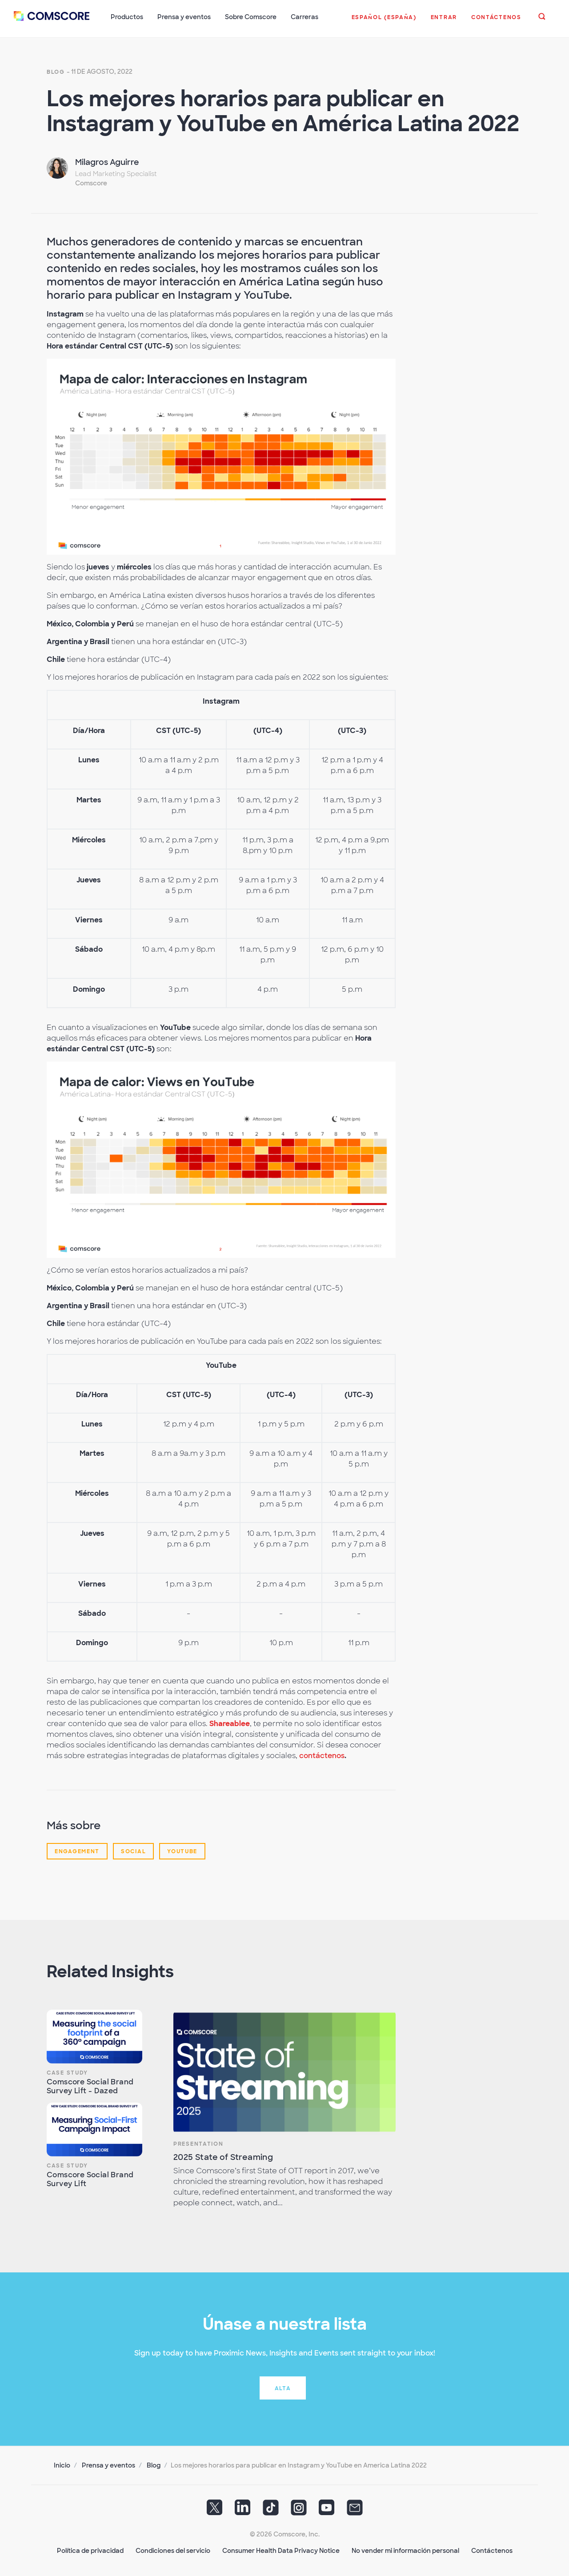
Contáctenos (492, 2550)
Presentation (198, 2143)
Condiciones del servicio (173, 2550)
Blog (56, 71)
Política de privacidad (90, 2550)
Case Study (67, 2071)
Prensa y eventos (108, 2464)
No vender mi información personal (405, 2550)
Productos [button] (127, 17)
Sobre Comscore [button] (251, 17)
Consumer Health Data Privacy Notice (281, 2550)
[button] (383, 22)
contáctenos (322, 1754)
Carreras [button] (305, 17)
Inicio (62, 2464)
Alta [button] (283, 2387)
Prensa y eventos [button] (184, 17)
